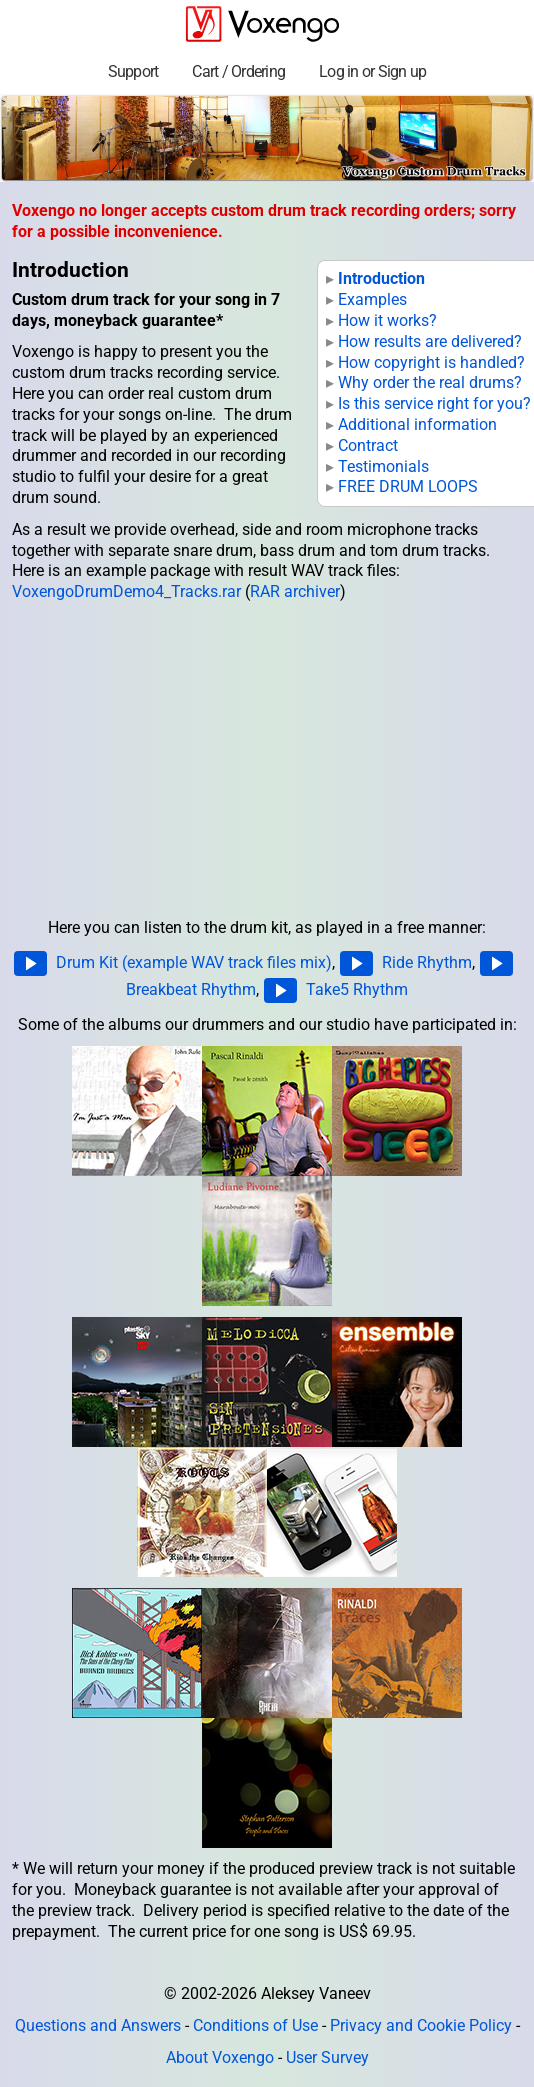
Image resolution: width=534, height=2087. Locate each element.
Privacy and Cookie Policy (421, 2025)
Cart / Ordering (238, 71)
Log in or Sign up (372, 71)
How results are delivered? (430, 341)
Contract (368, 445)
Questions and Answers (98, 2025)
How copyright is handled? (431, 362)
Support (133, 71)
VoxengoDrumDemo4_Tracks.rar (126, 591)
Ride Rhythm (427, 961)
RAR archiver (295, 591)
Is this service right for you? (434, 403)
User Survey (327, 2057)
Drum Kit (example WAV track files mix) (194, 961)
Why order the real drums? (430, 382)
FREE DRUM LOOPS (408, 486)
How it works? (387, 320)
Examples (372, 299)
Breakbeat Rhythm (191, 988)
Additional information (417, 424)
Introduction (381, 278)
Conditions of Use (255, 2025)
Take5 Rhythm (357, 988)
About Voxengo (220, 2057)
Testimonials (383, 466)
